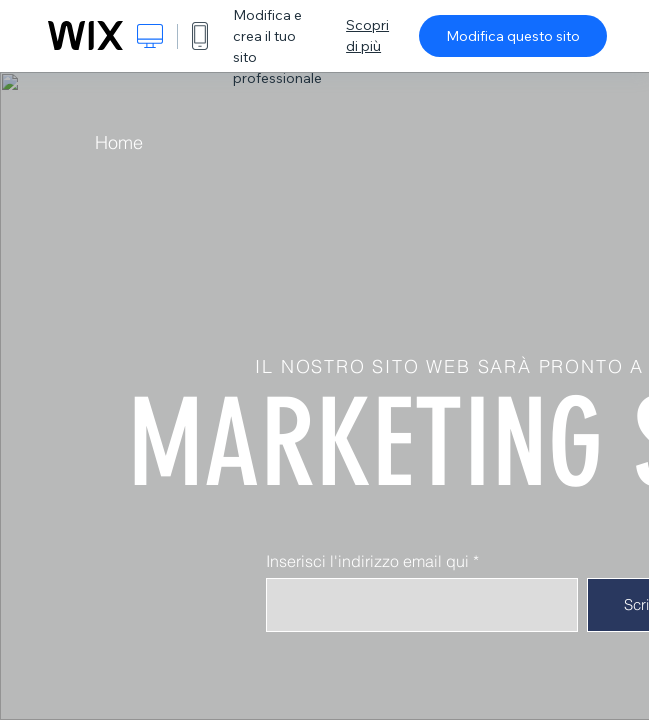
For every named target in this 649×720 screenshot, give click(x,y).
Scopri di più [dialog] (367, 35)
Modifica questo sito (513, 36)
